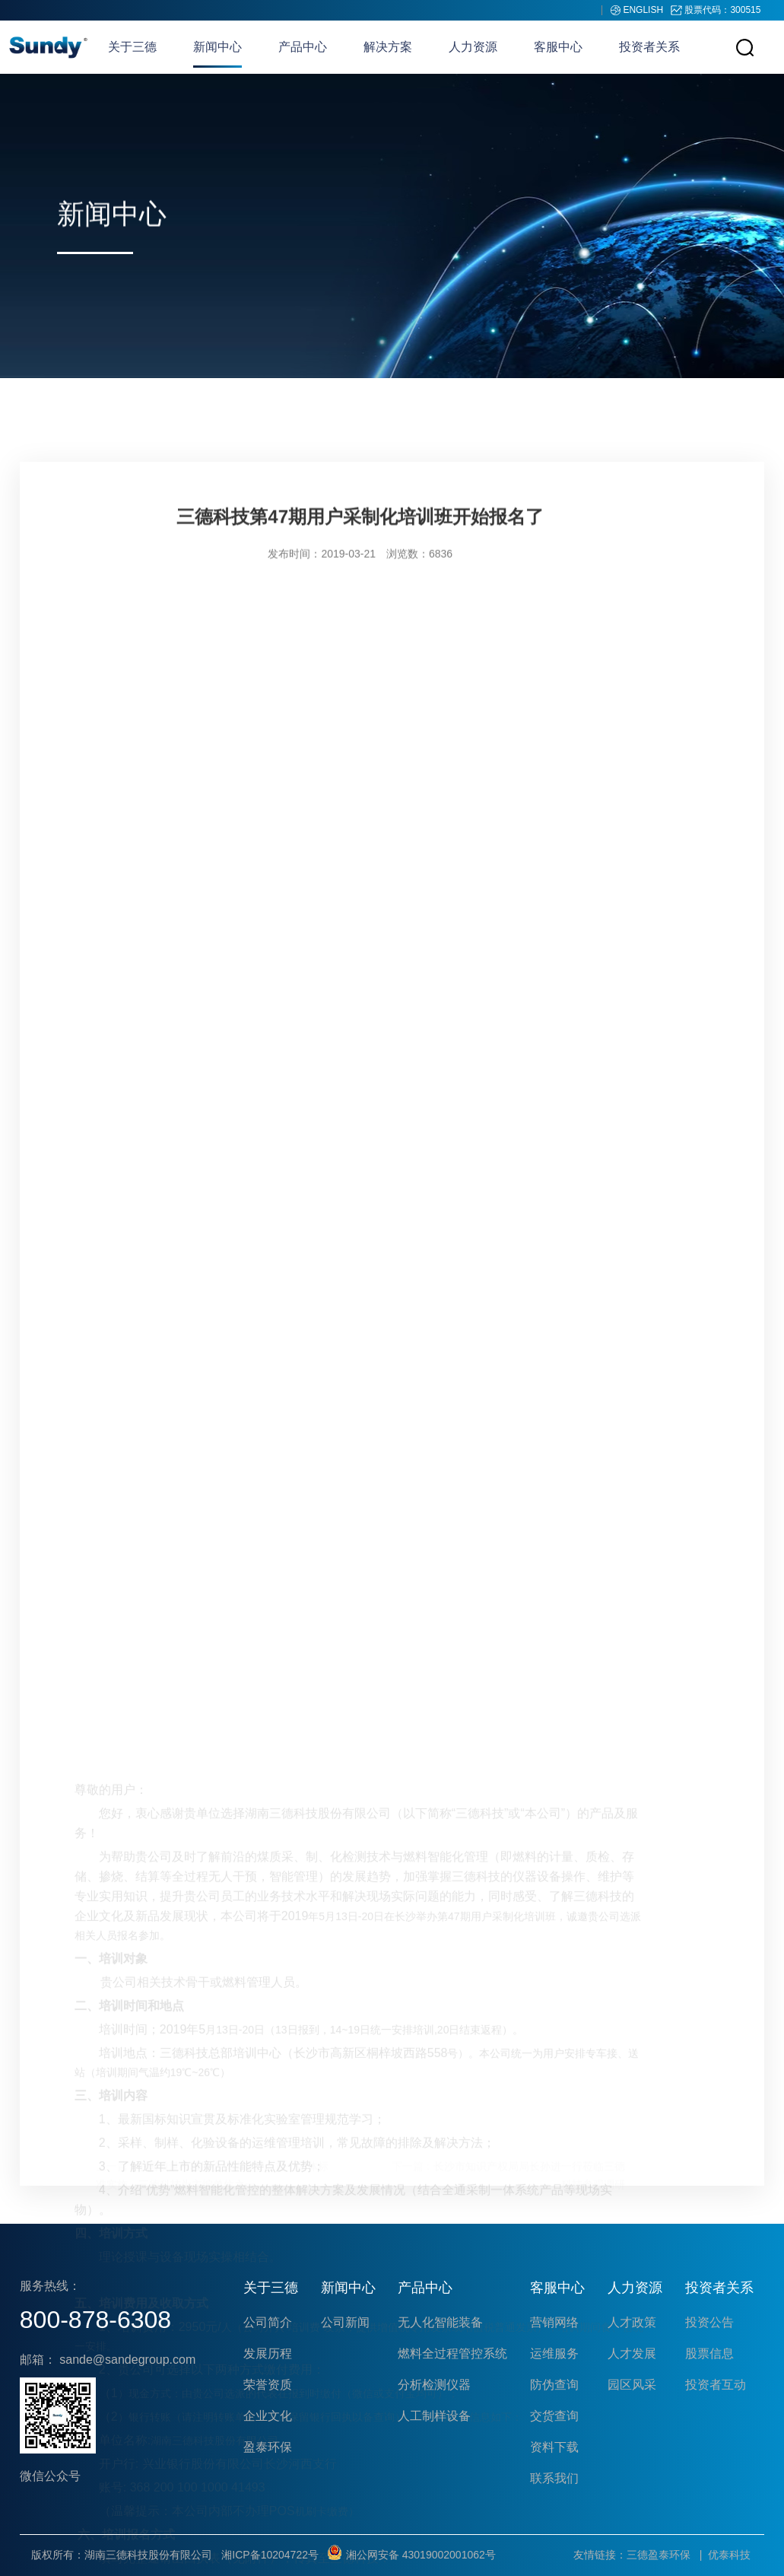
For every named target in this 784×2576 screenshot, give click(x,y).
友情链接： (600, 2555)
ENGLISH (644, 10)
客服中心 (558, 46)
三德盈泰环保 (658, 2555)
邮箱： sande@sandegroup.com (107, 2359)
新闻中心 (217, 46)
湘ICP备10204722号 (270, 2555)
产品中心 (302, 46)
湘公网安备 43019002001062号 (412, 2555)
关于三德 (132, 46)
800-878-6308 (95, 2319)
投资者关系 (649, 46)
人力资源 (473, 46)
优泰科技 (729, 2555)
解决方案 (387, 46)
